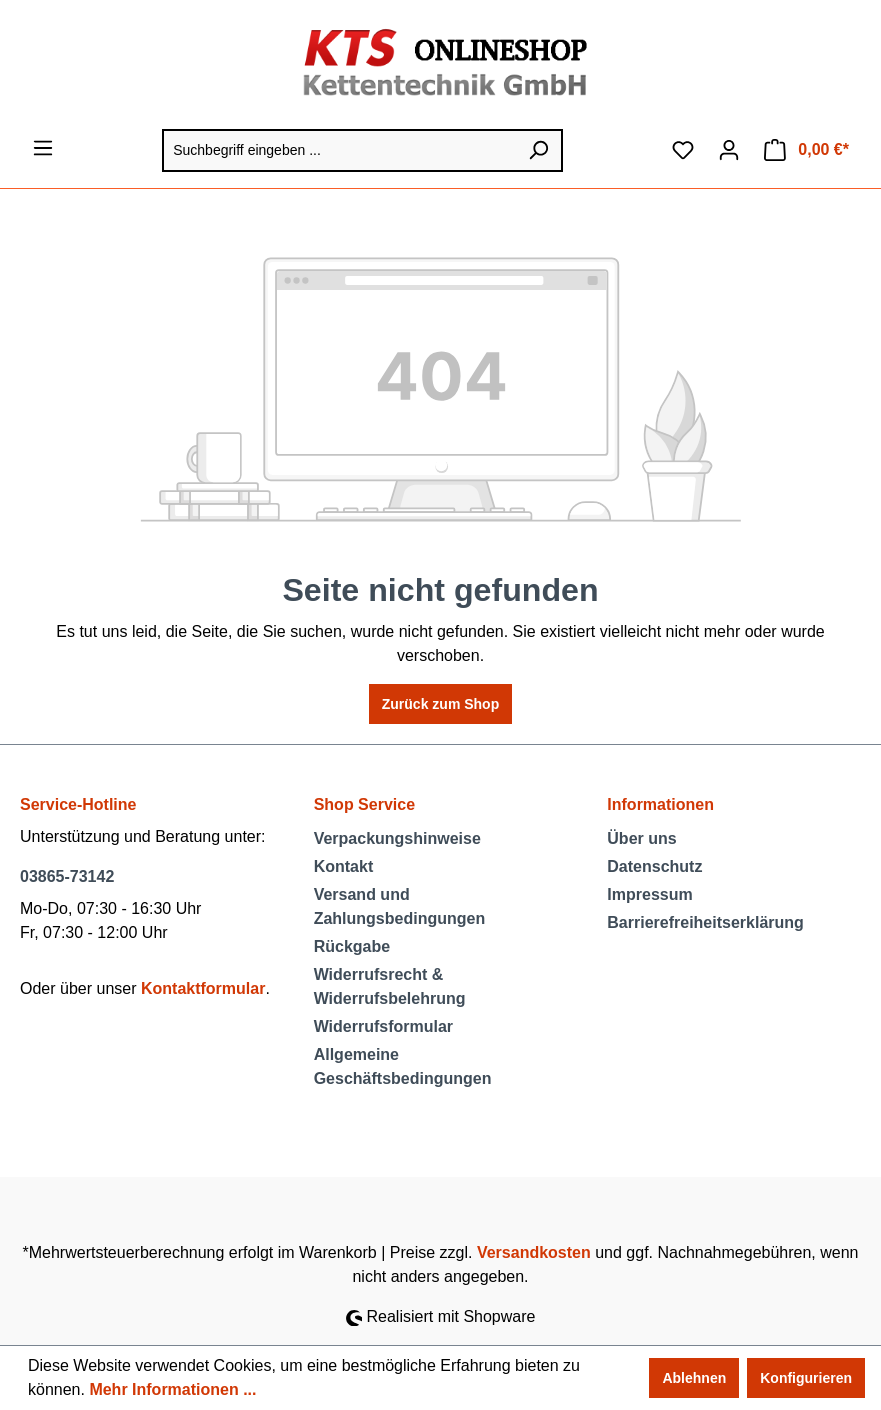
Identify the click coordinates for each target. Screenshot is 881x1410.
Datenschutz (654, 866)
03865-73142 (67, 876)
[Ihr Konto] (729, 150)
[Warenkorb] (806, 150)
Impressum (649, 894)
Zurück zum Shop (440, 704)
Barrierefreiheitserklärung (705, 922)
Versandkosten (534, 1252)
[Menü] (43, 148)
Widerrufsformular (383, 1026)
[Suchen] (539, 150)
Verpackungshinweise (397, 838)
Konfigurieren (806, 1378)
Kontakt (344, 866)
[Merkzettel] (683, 150)
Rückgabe (352, 946)
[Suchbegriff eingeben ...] (339, 150)
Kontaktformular (203, 988)
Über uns (641, 838)
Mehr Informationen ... (172, 1389)
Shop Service (364, 804)
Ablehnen (694, 1378)
